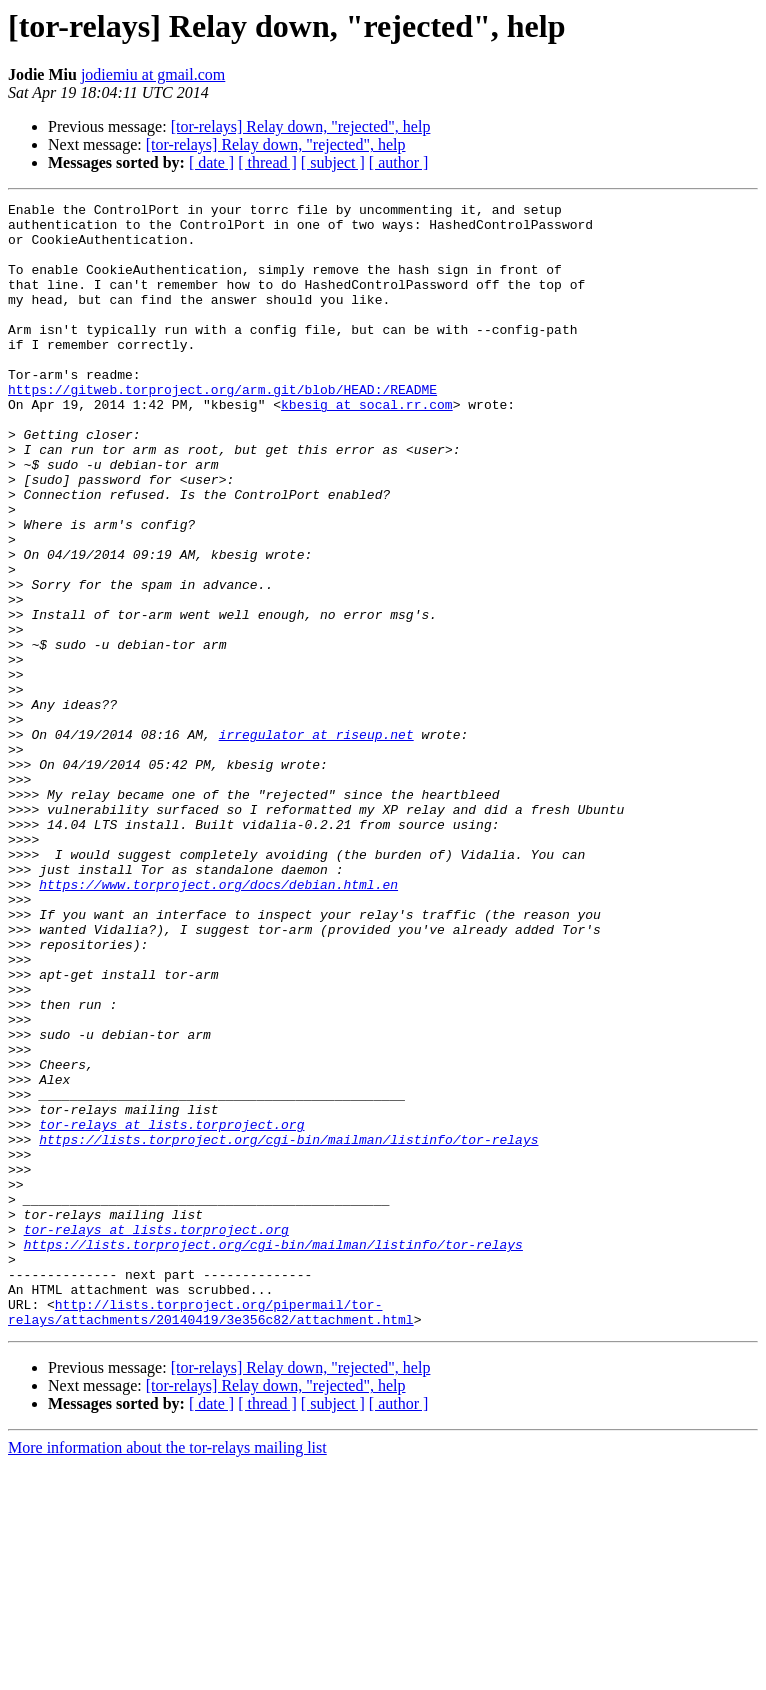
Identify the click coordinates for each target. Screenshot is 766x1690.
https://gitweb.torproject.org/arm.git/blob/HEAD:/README (222, 428)
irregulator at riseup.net (316, 842)
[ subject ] (333, 162)
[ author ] (399, 162)
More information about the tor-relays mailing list (167, 1672)
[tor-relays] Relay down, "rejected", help (301, 126)
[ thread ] (267, 162)
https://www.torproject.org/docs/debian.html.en (218, 1022)
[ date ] (211, 162)
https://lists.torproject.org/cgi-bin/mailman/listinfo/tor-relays (288, 1328)
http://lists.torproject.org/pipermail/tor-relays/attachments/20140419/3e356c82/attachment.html (211, 1535)
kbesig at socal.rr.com (367, 446)
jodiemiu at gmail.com (153, 74)
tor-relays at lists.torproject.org (171, 1310)
